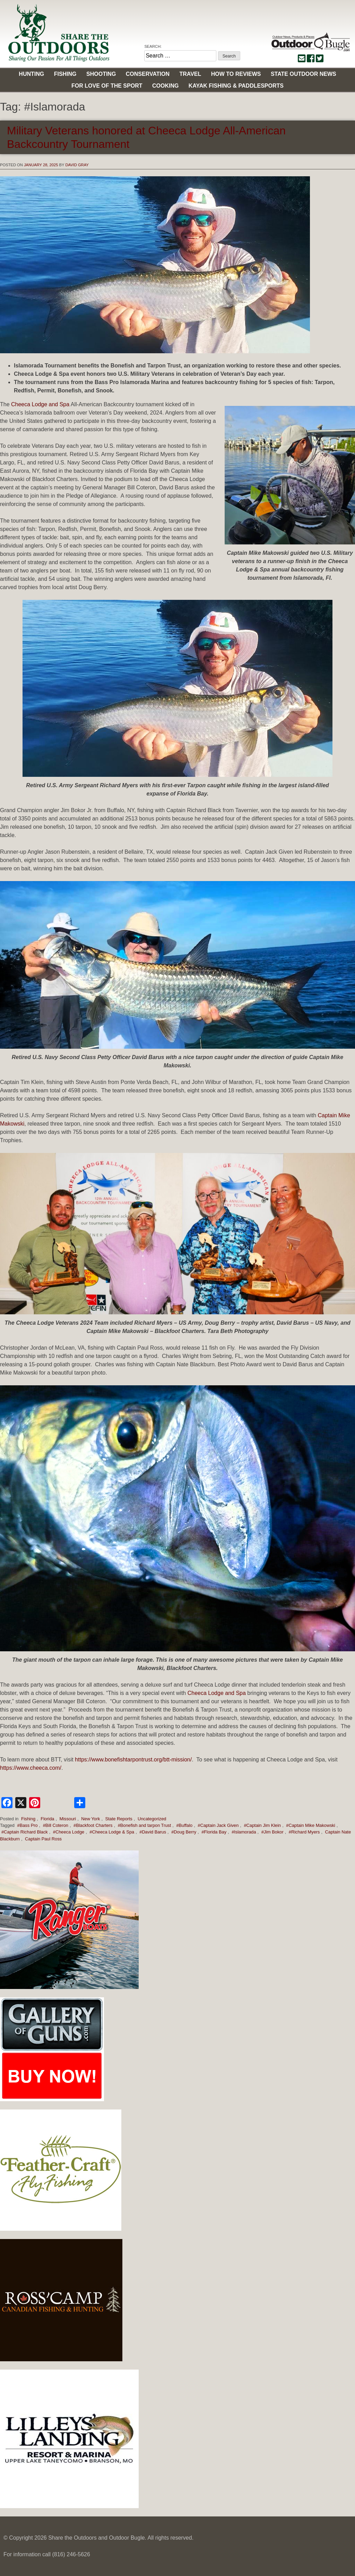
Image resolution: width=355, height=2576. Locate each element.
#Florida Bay (213, 1832)
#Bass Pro (27, 1825)
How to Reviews (236, 74)
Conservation (148, 74)
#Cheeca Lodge (68, 1832)
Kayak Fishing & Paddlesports (236, 86)
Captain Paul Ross (43, 1838)
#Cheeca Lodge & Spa (111, 1832)
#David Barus (152, 1832)
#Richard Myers (304, 1832)
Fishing (65, 74)
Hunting (31, 74)
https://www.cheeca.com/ (30, 1768)
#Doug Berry (183, 1832)
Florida (47, 1818)
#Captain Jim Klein (262, 1825)
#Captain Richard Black (24, 1832)
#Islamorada (244, 1832)
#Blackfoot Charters (92, 1825)
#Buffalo (184, 1825)
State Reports (118, 1818)
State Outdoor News (303, 74)
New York (90, 1818)
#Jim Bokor (272, 1832)
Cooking (165, 86)
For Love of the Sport (106, 86)
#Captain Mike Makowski (310, 1825)
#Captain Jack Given (218, 1825)
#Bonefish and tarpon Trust (144, 1825)
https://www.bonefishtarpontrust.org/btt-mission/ (133, 1759)
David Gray (76, 165)
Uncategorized (152, 1818)
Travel (190, 74)
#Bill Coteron (55, 1825)
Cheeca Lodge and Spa (40, 404)
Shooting (101, 74)
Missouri (68, 1818)
